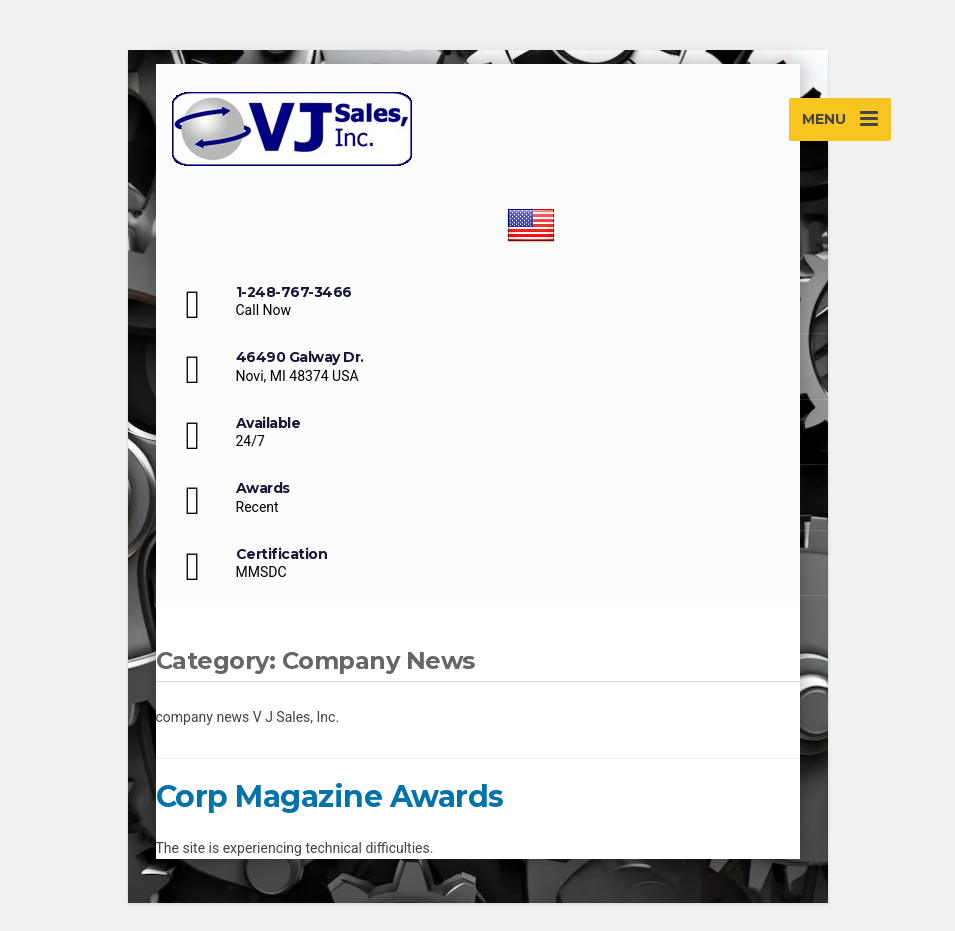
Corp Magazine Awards (330, 796)
